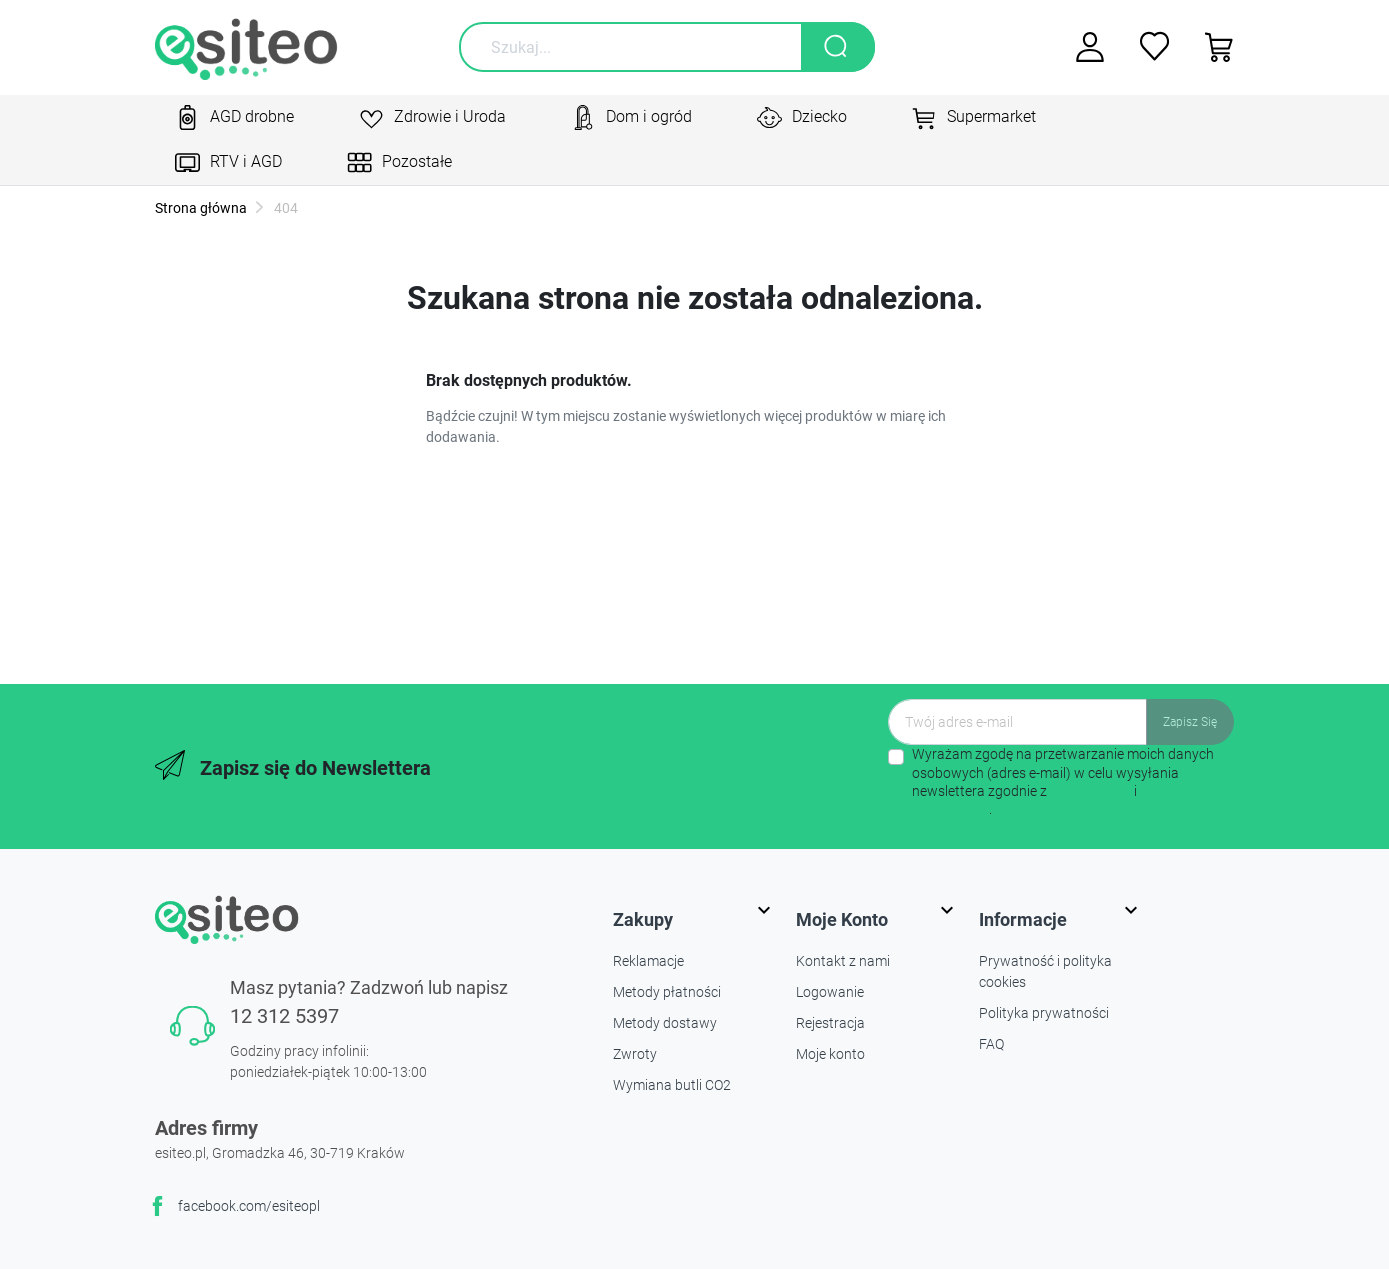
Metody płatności (667, 992)
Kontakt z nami (843, 961)
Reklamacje (648, 961)
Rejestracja (830, 1023)
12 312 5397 (284, 1016)
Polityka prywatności (1044, 1013)
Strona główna (201, 208)
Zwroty (635, 1054)
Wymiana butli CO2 (672, 1085)
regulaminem (1090, 791)
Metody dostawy (665, 1023)
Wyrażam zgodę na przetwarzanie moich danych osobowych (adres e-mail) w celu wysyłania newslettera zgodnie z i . (1063, 781)
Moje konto (830, 1054)
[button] (1212, 47)
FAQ (991, 1044)
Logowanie (830, 992)
